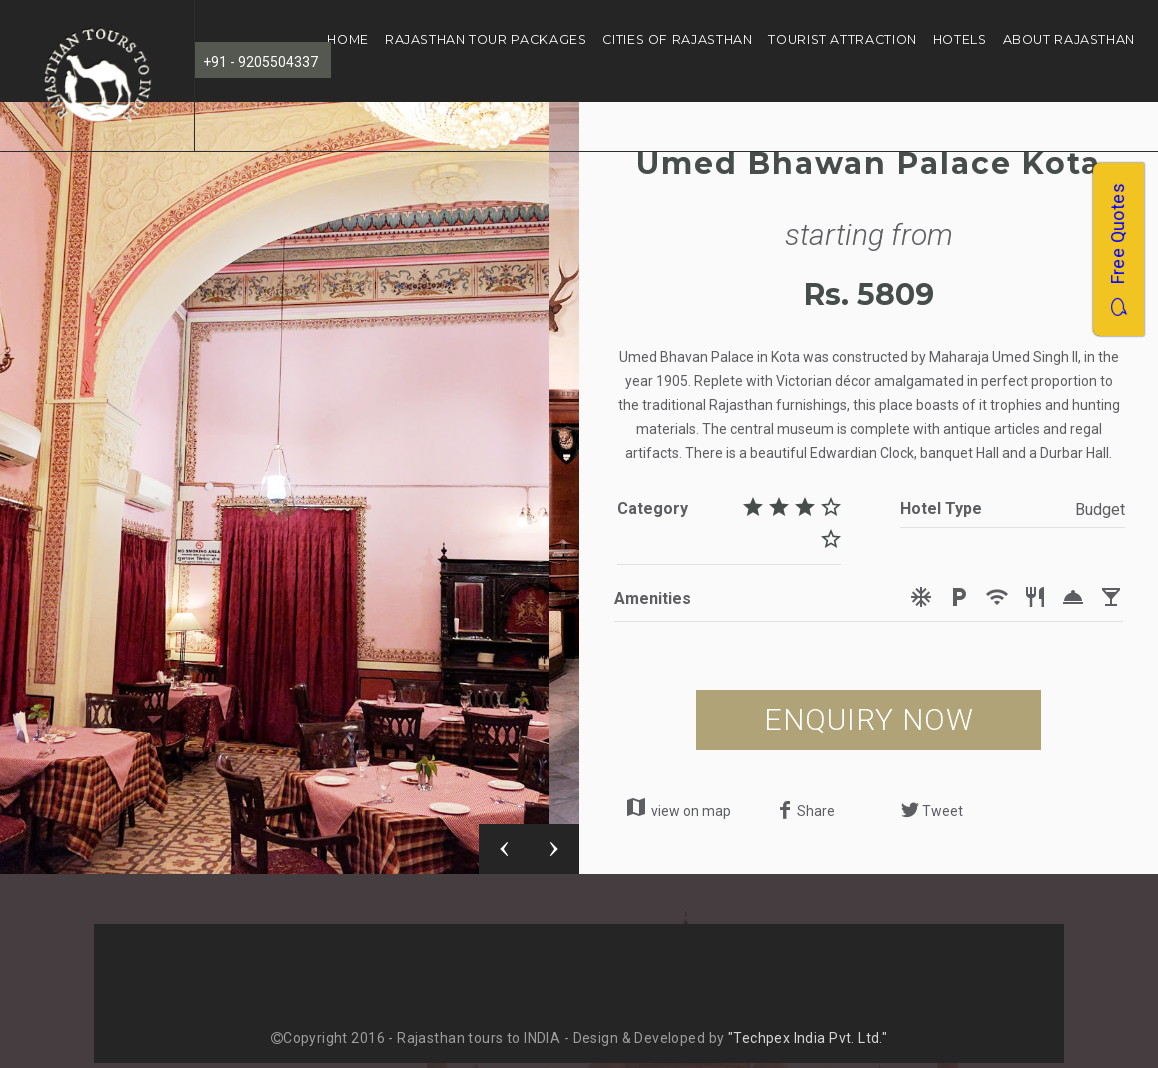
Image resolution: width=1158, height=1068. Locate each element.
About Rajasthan (1069, 39)
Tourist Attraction (842, 39)
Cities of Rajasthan (677, 39)
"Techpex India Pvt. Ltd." (808, 1038)
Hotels (960, 39)
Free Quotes (1117, 249)
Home (348, 39)
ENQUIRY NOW (869, 719)
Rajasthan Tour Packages (486, 39)
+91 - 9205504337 (260, 62)
